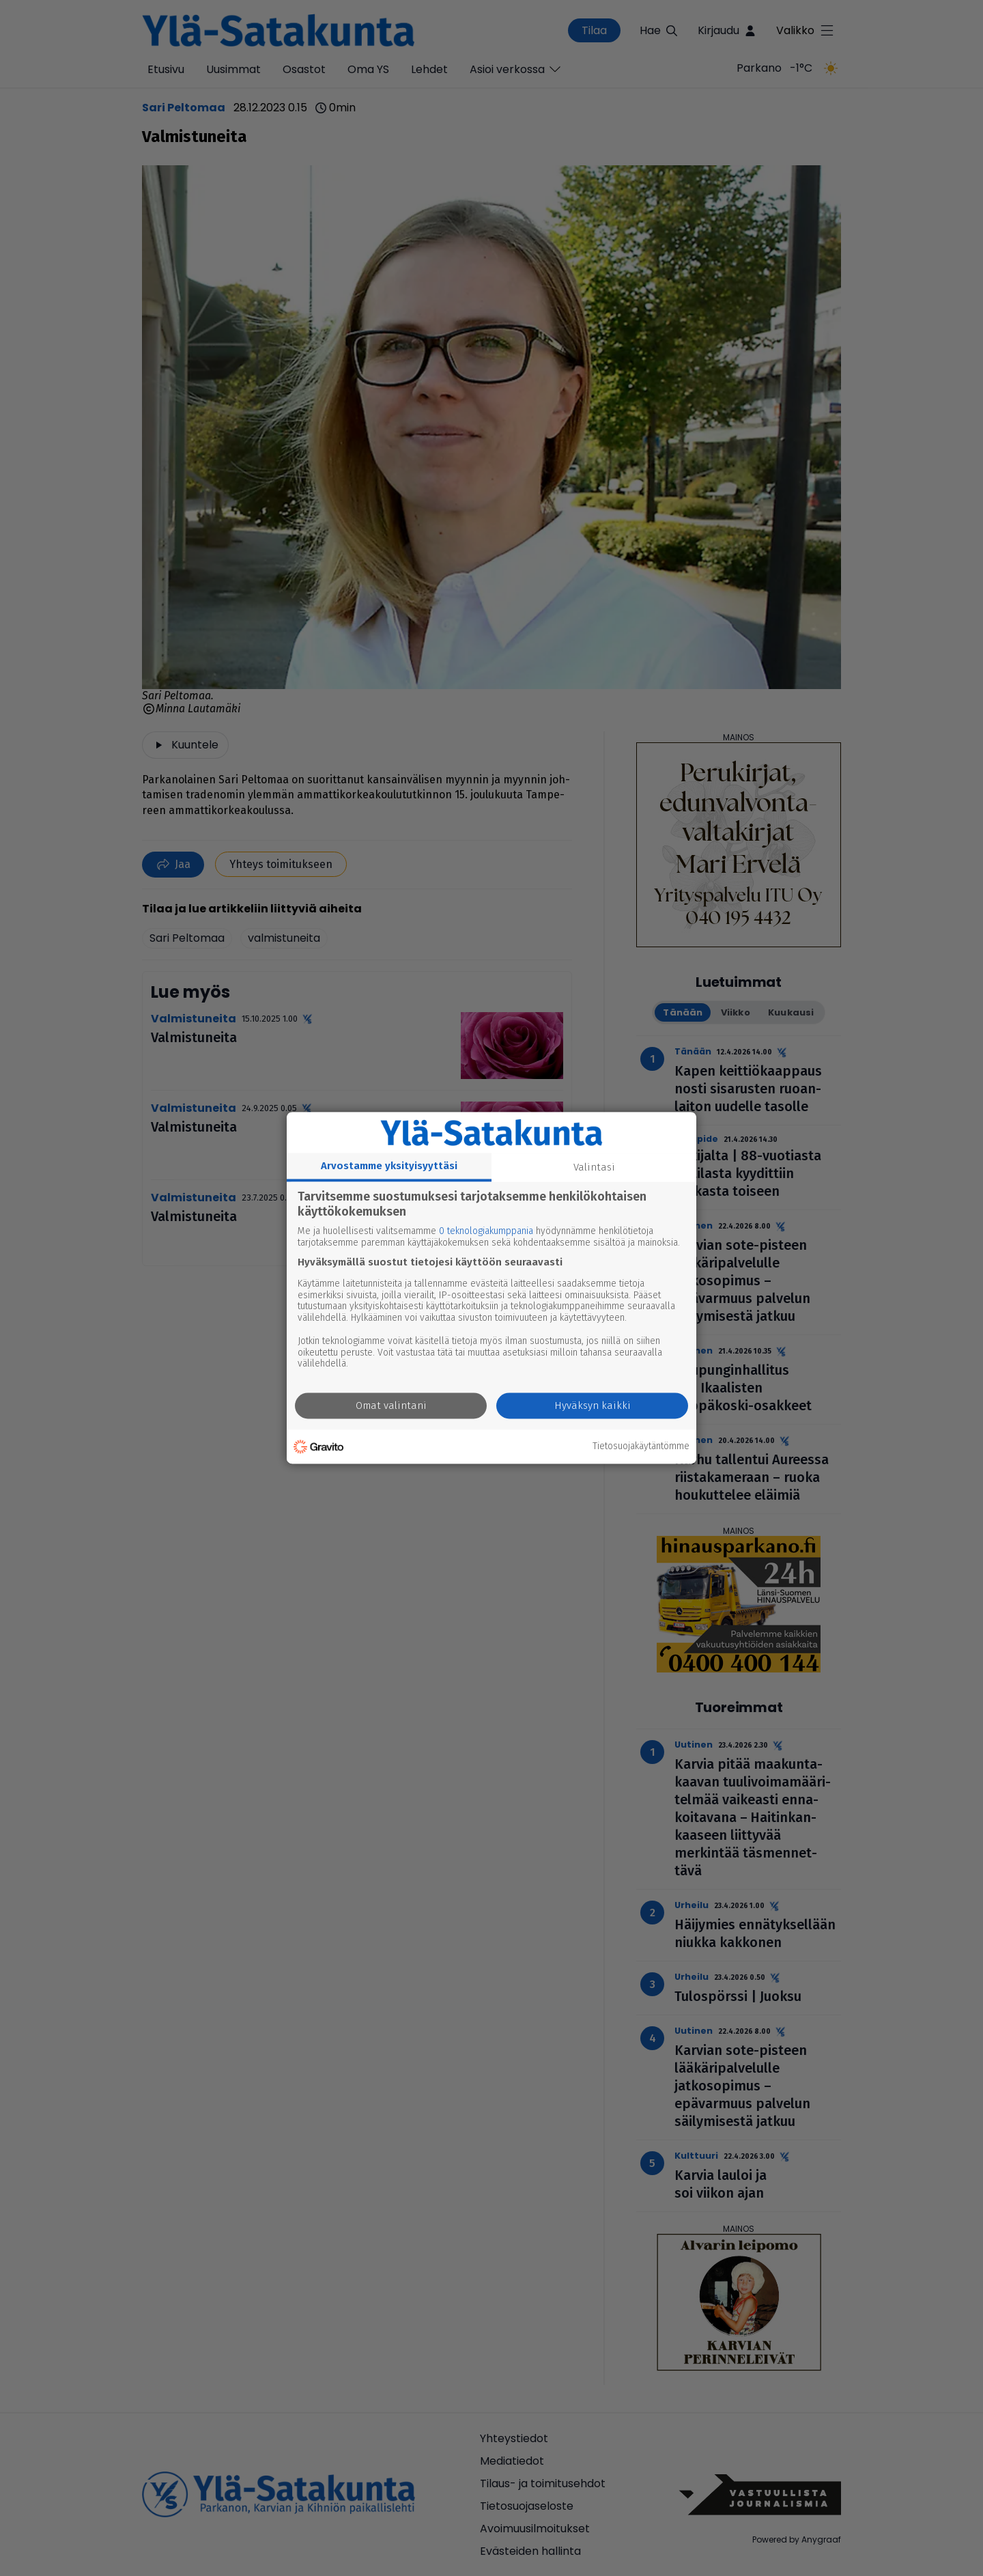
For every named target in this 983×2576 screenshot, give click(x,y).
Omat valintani (391, 1406)
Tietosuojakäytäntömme (641, 1446)
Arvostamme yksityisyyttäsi (389, 1166)
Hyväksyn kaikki (592, 1406)
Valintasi (594, 1167)
